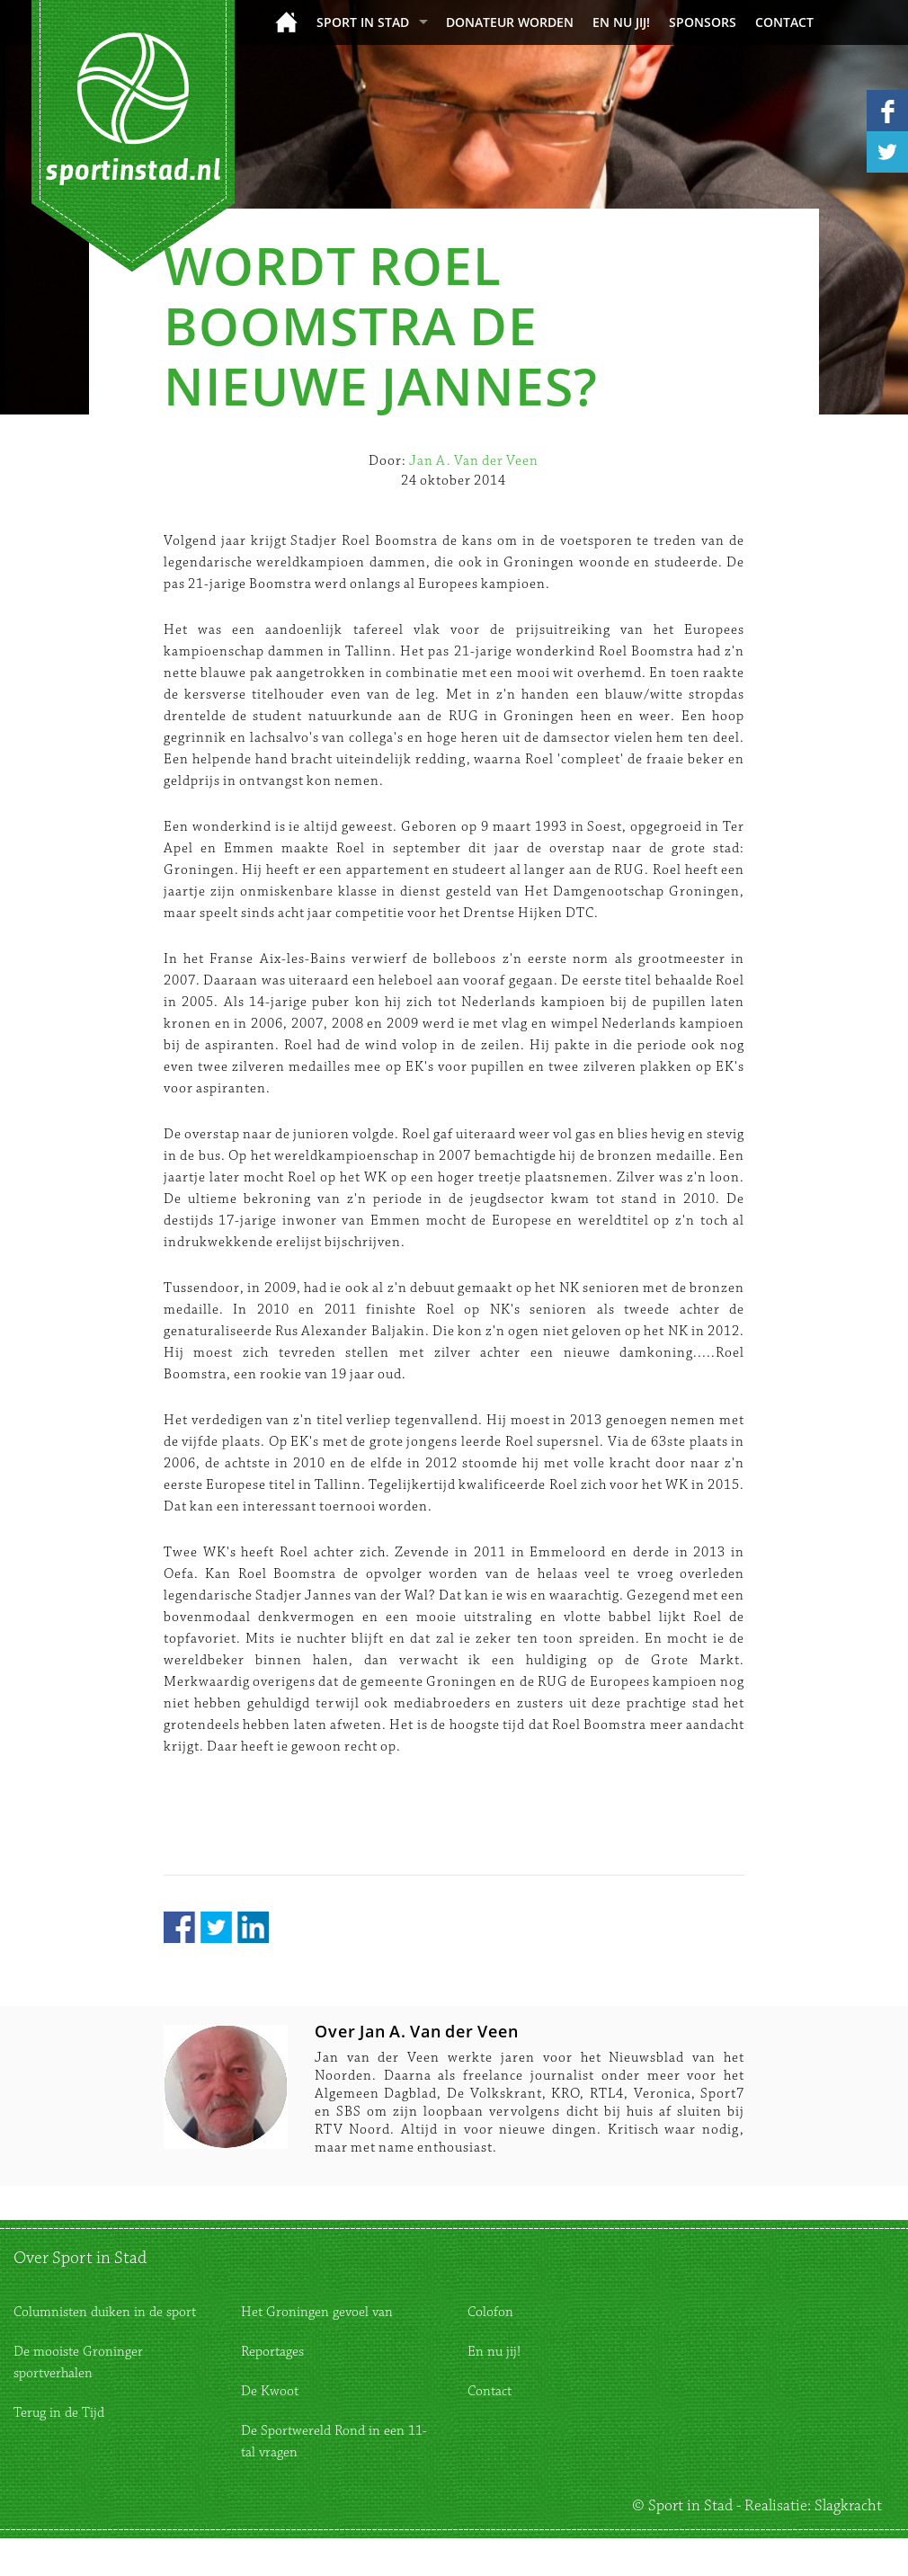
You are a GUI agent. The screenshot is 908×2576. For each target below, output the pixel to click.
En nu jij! (621, 22)
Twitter (216, 1927)
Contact (784, 22)
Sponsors (702, 22)
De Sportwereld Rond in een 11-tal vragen (334, 2441)
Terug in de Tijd (58, 2412)
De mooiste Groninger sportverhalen (78, 2362)
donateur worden (510, 22)
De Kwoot (269, 2391)
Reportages (272, 2351)
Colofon (490, 2312)
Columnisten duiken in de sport (104, 2312)
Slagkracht (848, 2506)
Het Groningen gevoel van (317, 2312)
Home (286, 22)
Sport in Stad (362, 22)
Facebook (179, 1927)
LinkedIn (253, 1927)
